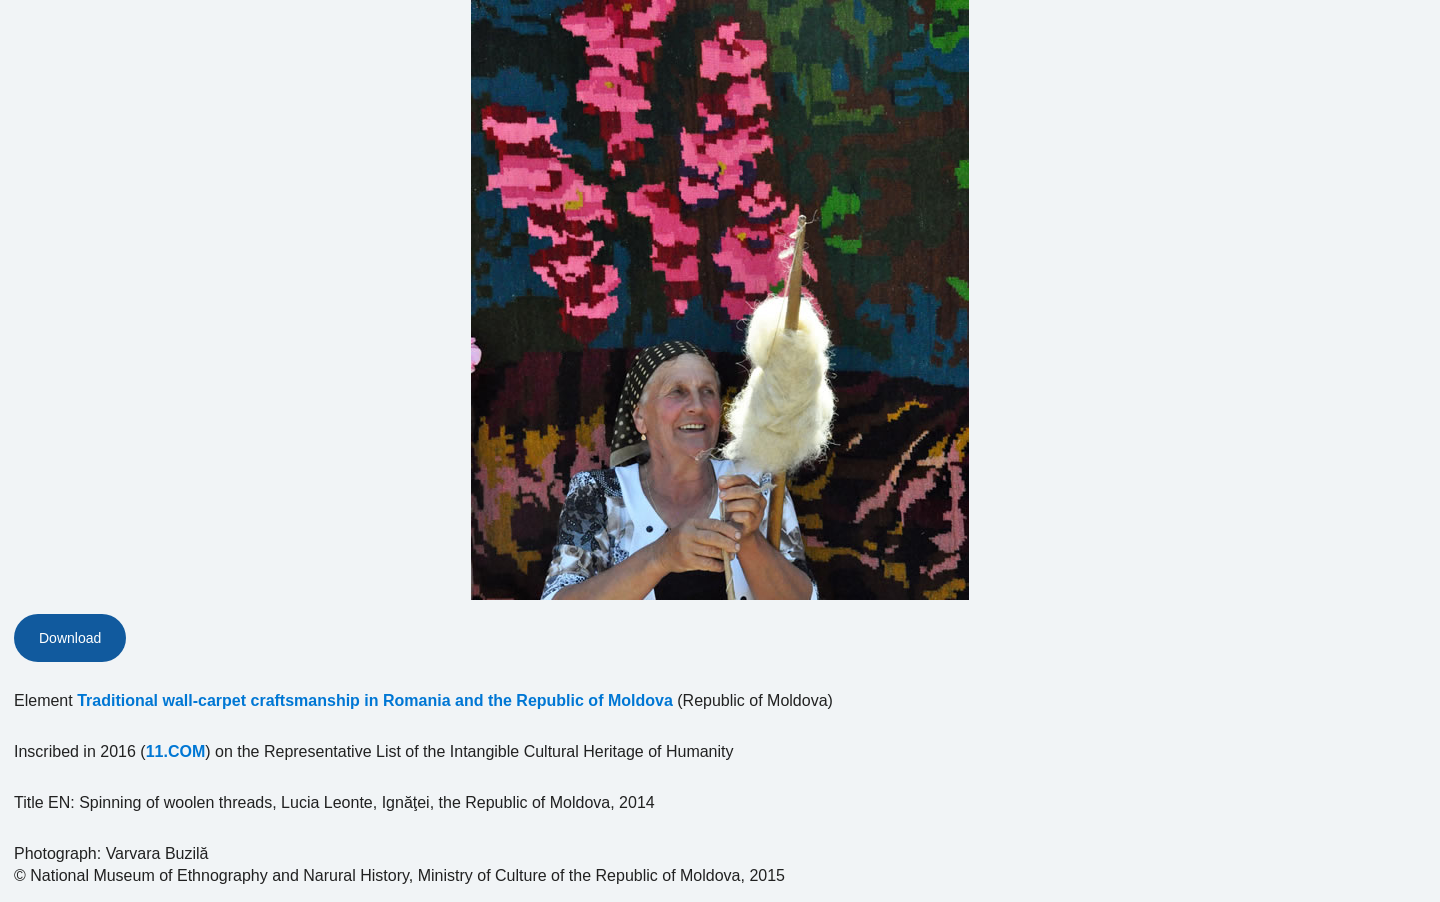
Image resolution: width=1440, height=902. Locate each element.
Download (70, 638)
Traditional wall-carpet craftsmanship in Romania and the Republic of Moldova (375, 700)
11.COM (176, 751)
